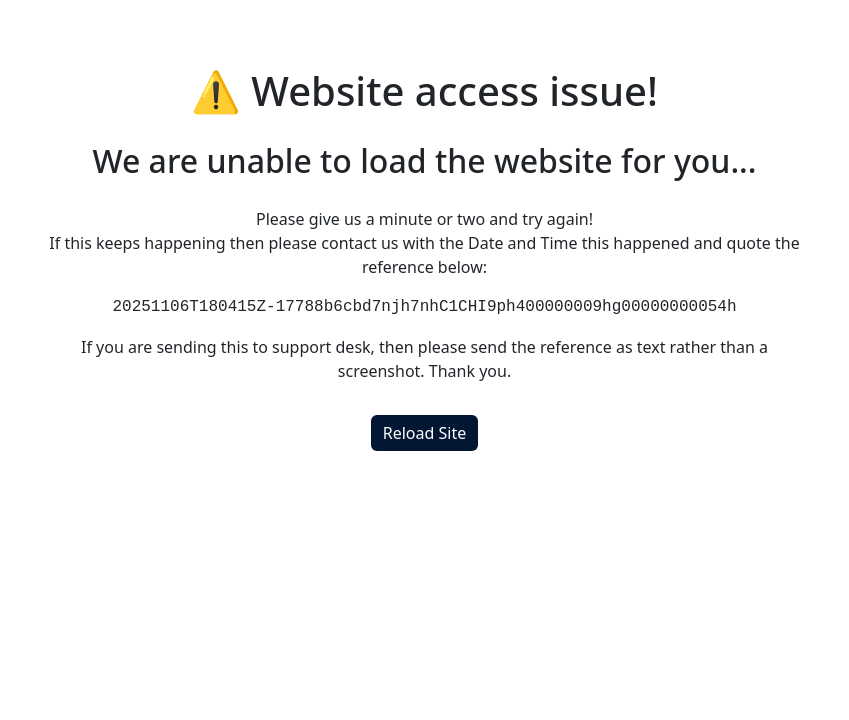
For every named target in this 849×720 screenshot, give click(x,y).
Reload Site (424, 433)
